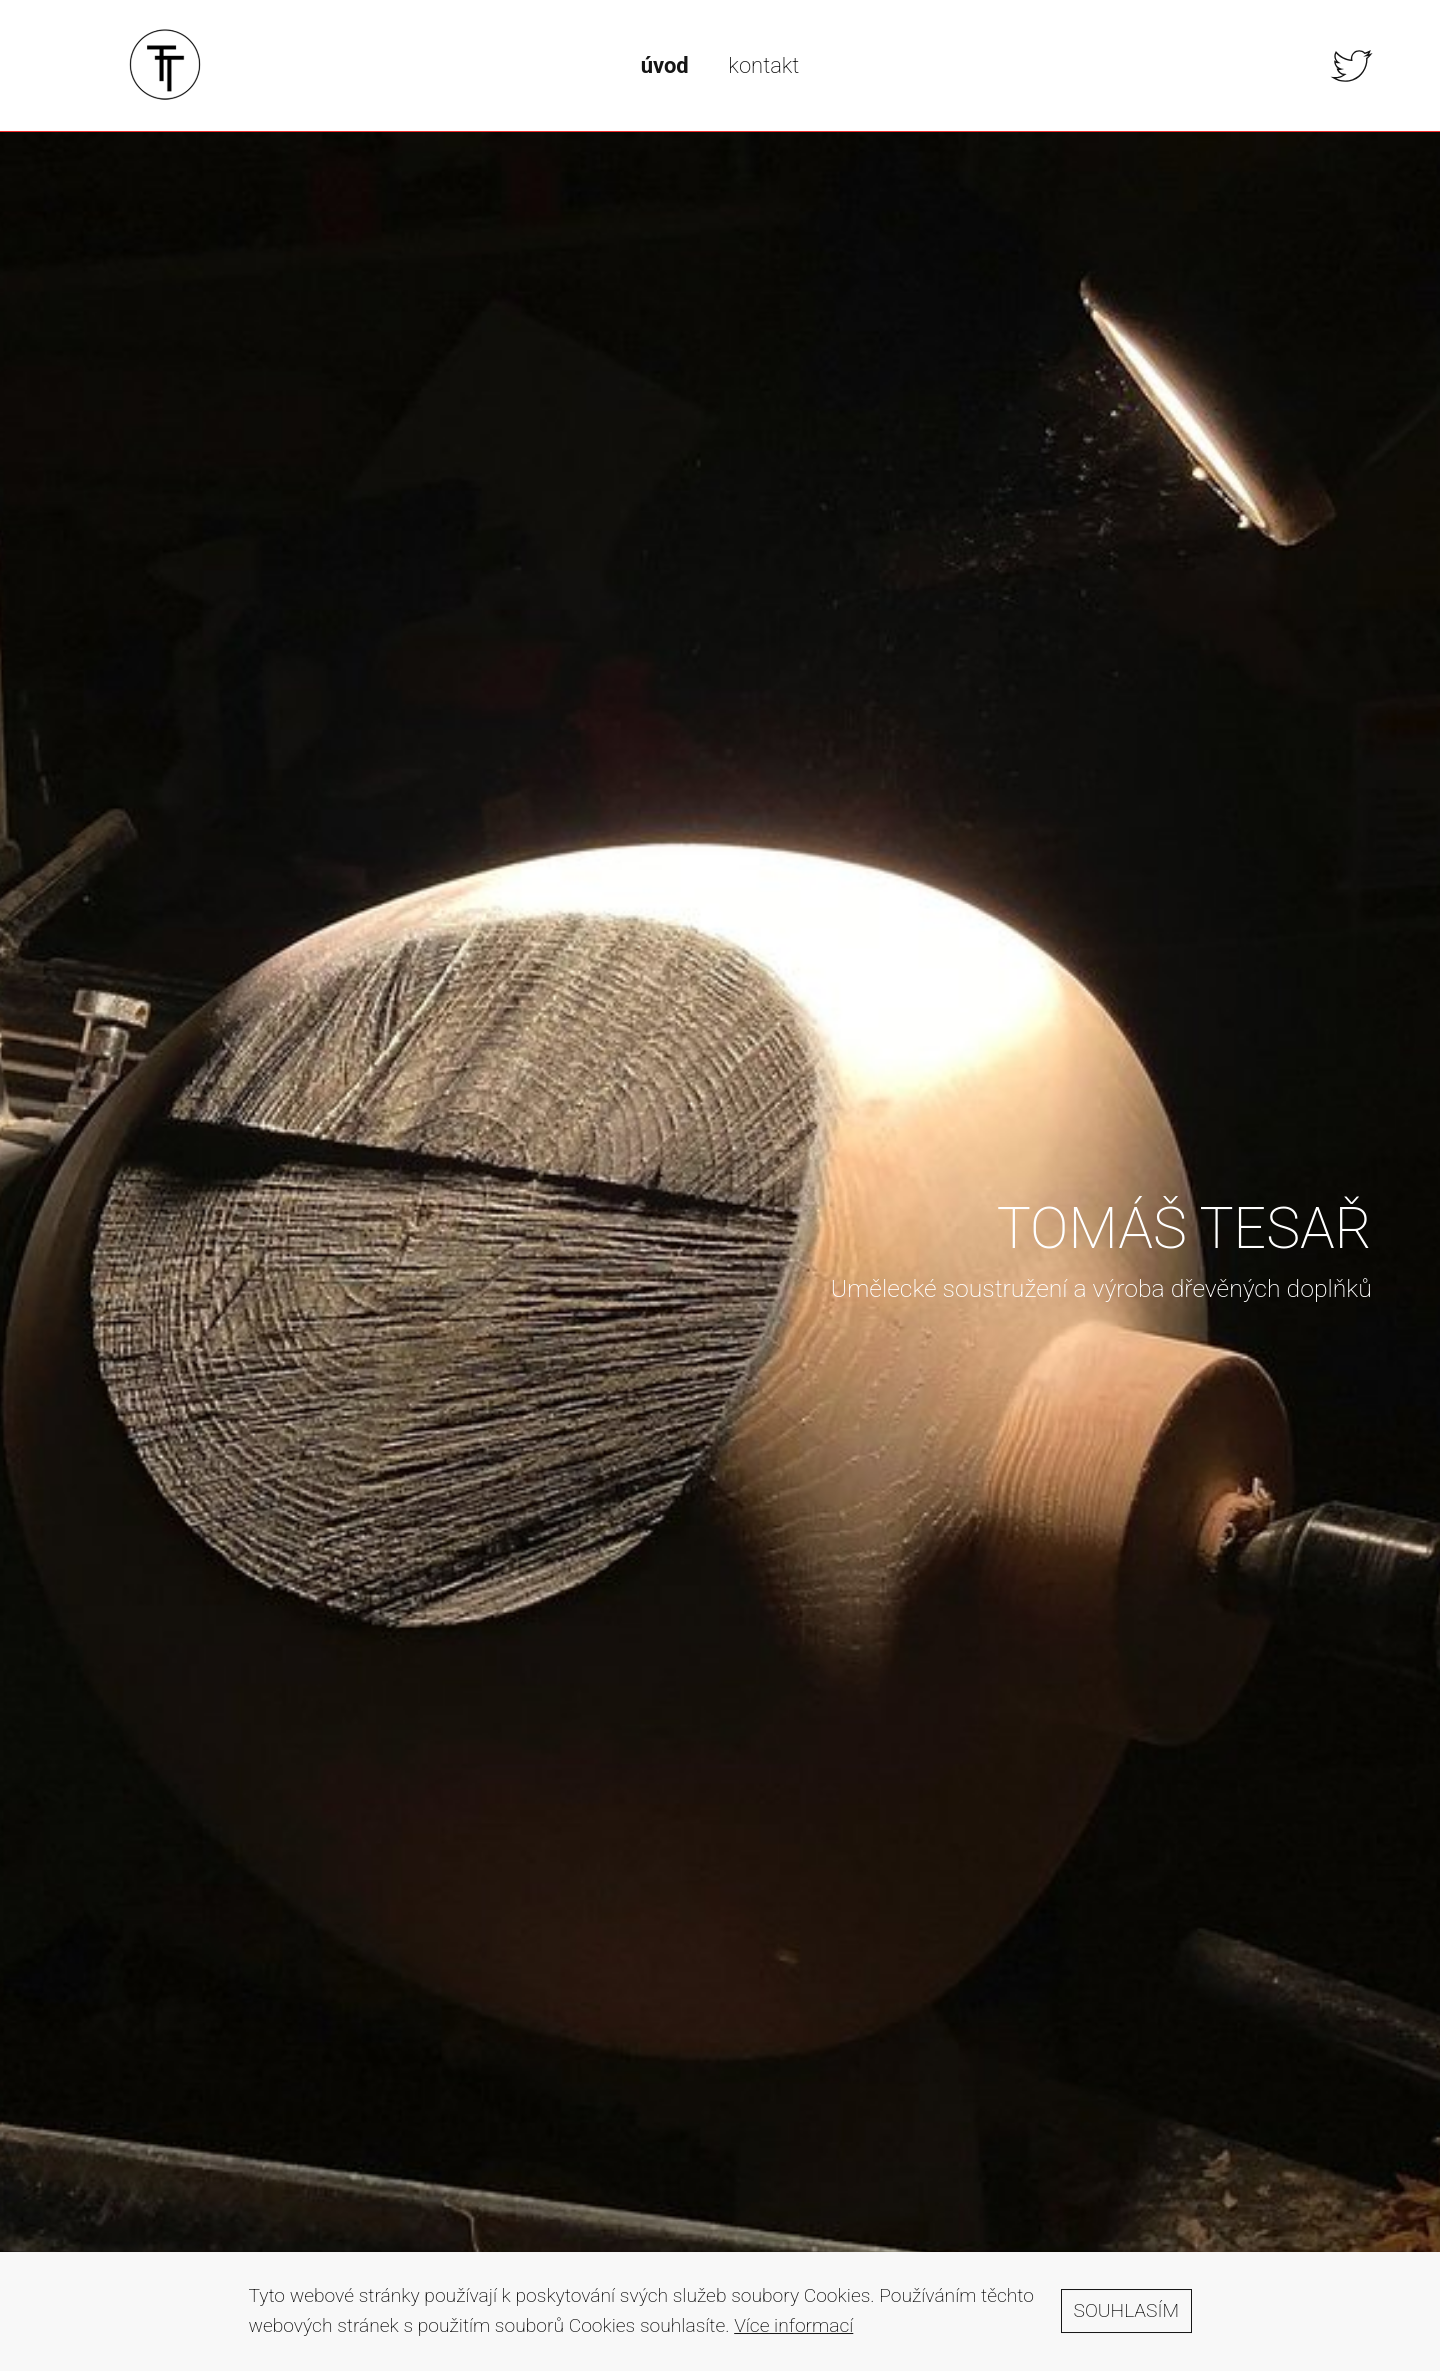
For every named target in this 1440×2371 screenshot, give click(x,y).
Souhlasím (1127, 2319)
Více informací (793, 2334)
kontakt (763, 65)
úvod (665, 65)
